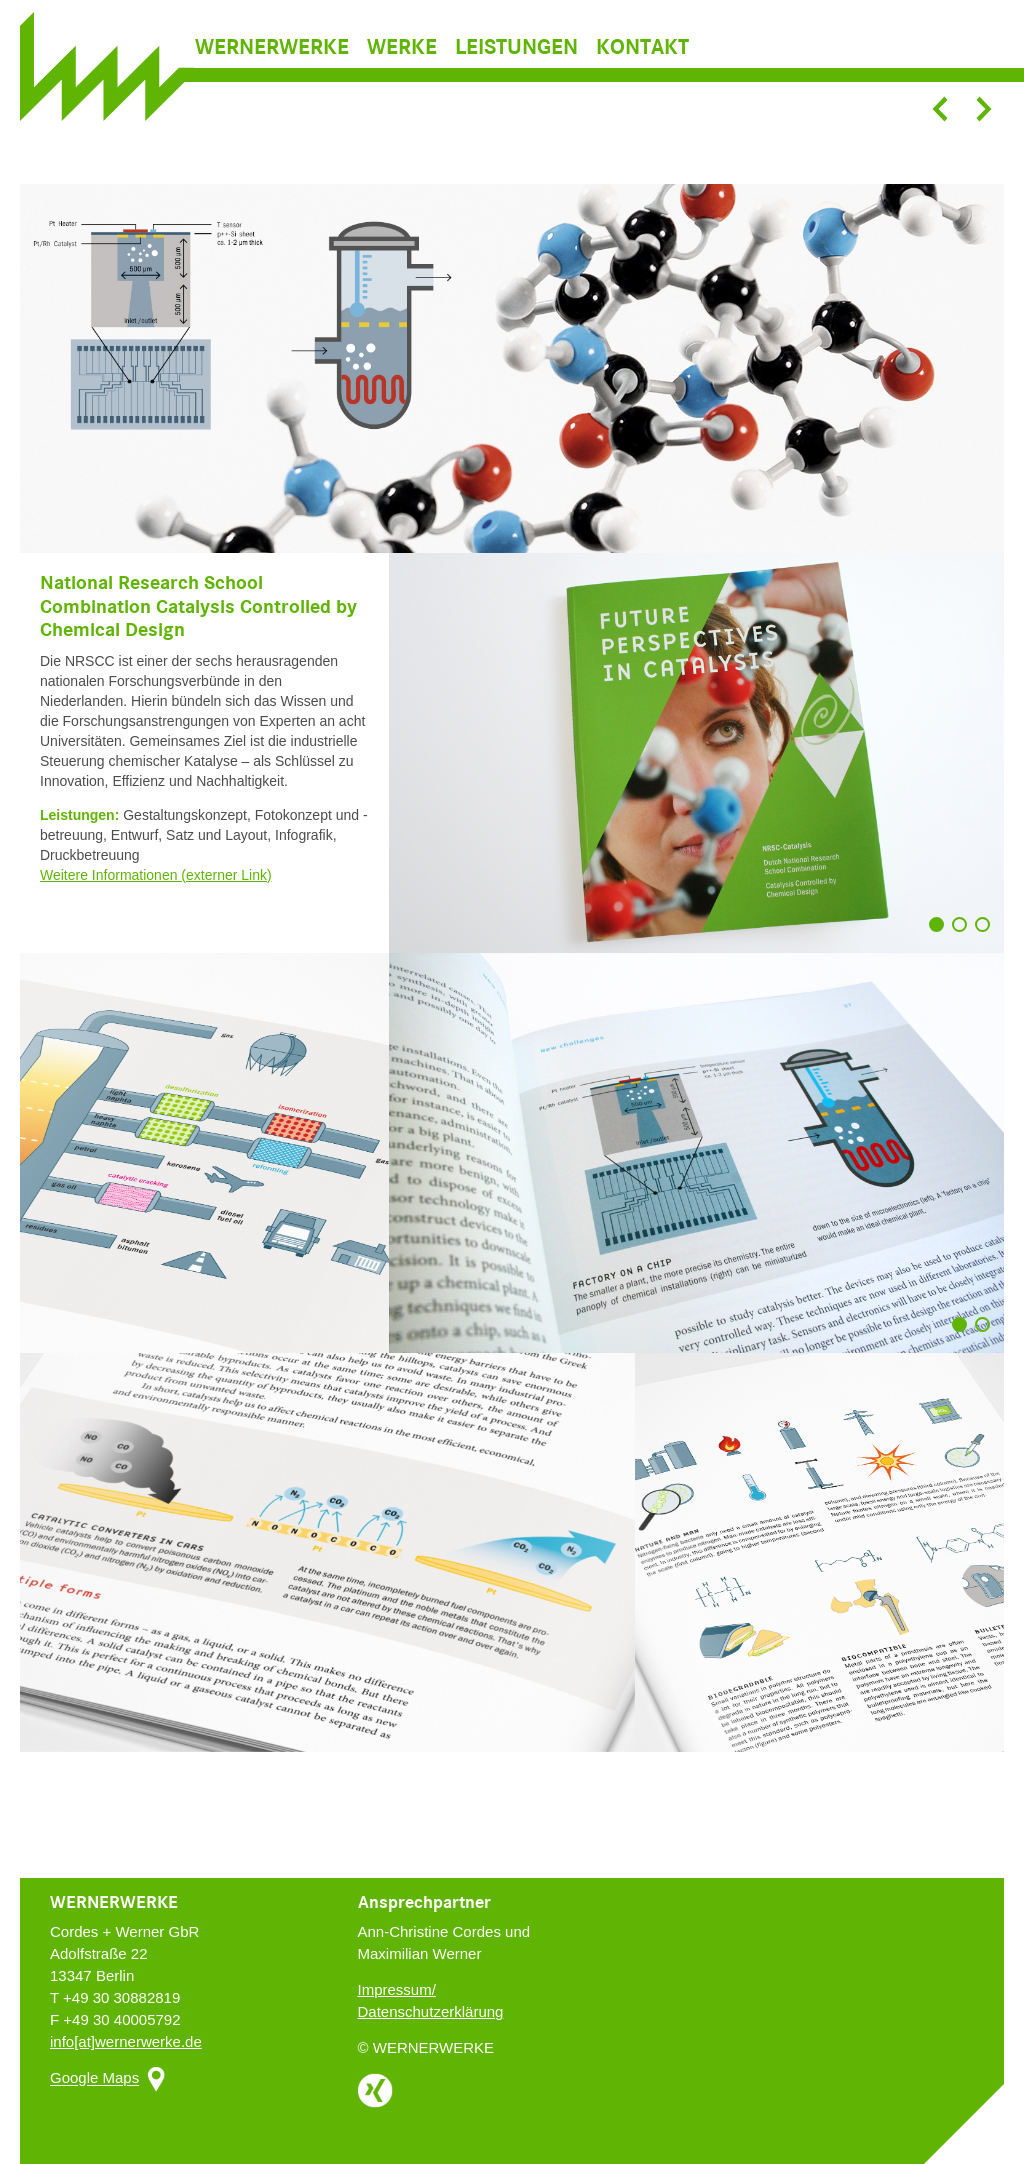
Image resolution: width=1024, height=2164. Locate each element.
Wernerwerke (272, 76)
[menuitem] (279, 76)
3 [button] (987, 934)
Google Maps (94, 2078)
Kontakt (642, 76)
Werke (402, 76)
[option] (512, 368)
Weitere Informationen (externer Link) (156, 875)
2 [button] (964, 934)
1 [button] (941, 934)
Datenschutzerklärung (431, 2011)
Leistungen (516, 76)
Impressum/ (397, 1989)
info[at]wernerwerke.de (126, 2041)
